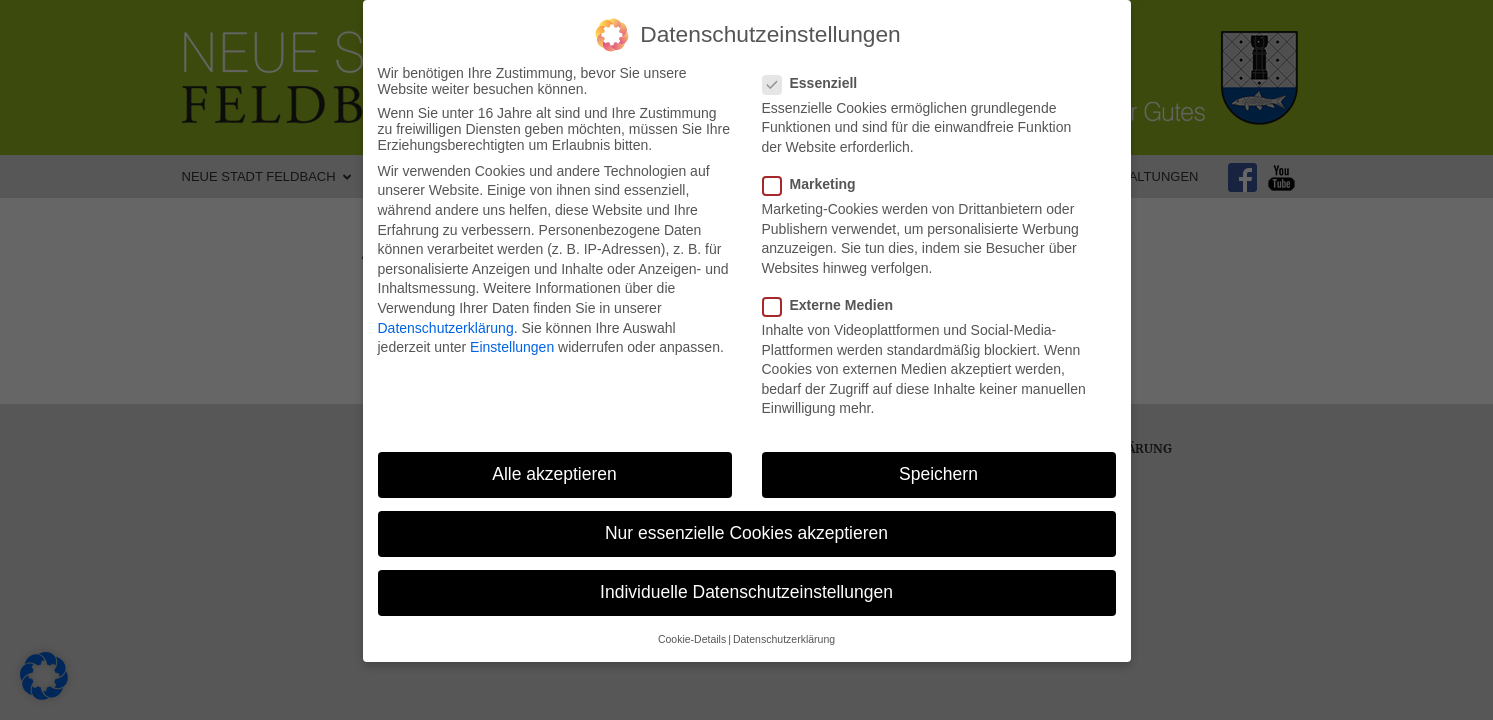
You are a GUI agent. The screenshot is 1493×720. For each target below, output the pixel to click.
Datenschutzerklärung (446, 321)
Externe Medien (834, 298)
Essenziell (816, 76)
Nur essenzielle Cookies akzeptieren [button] (746, 526)
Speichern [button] (938, 467)
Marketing (815, 177)
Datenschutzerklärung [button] (784, 632)
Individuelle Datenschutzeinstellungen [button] (746, 586)
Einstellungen (512, 340)
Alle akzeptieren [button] (554, 467)
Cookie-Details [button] (692, 632)
